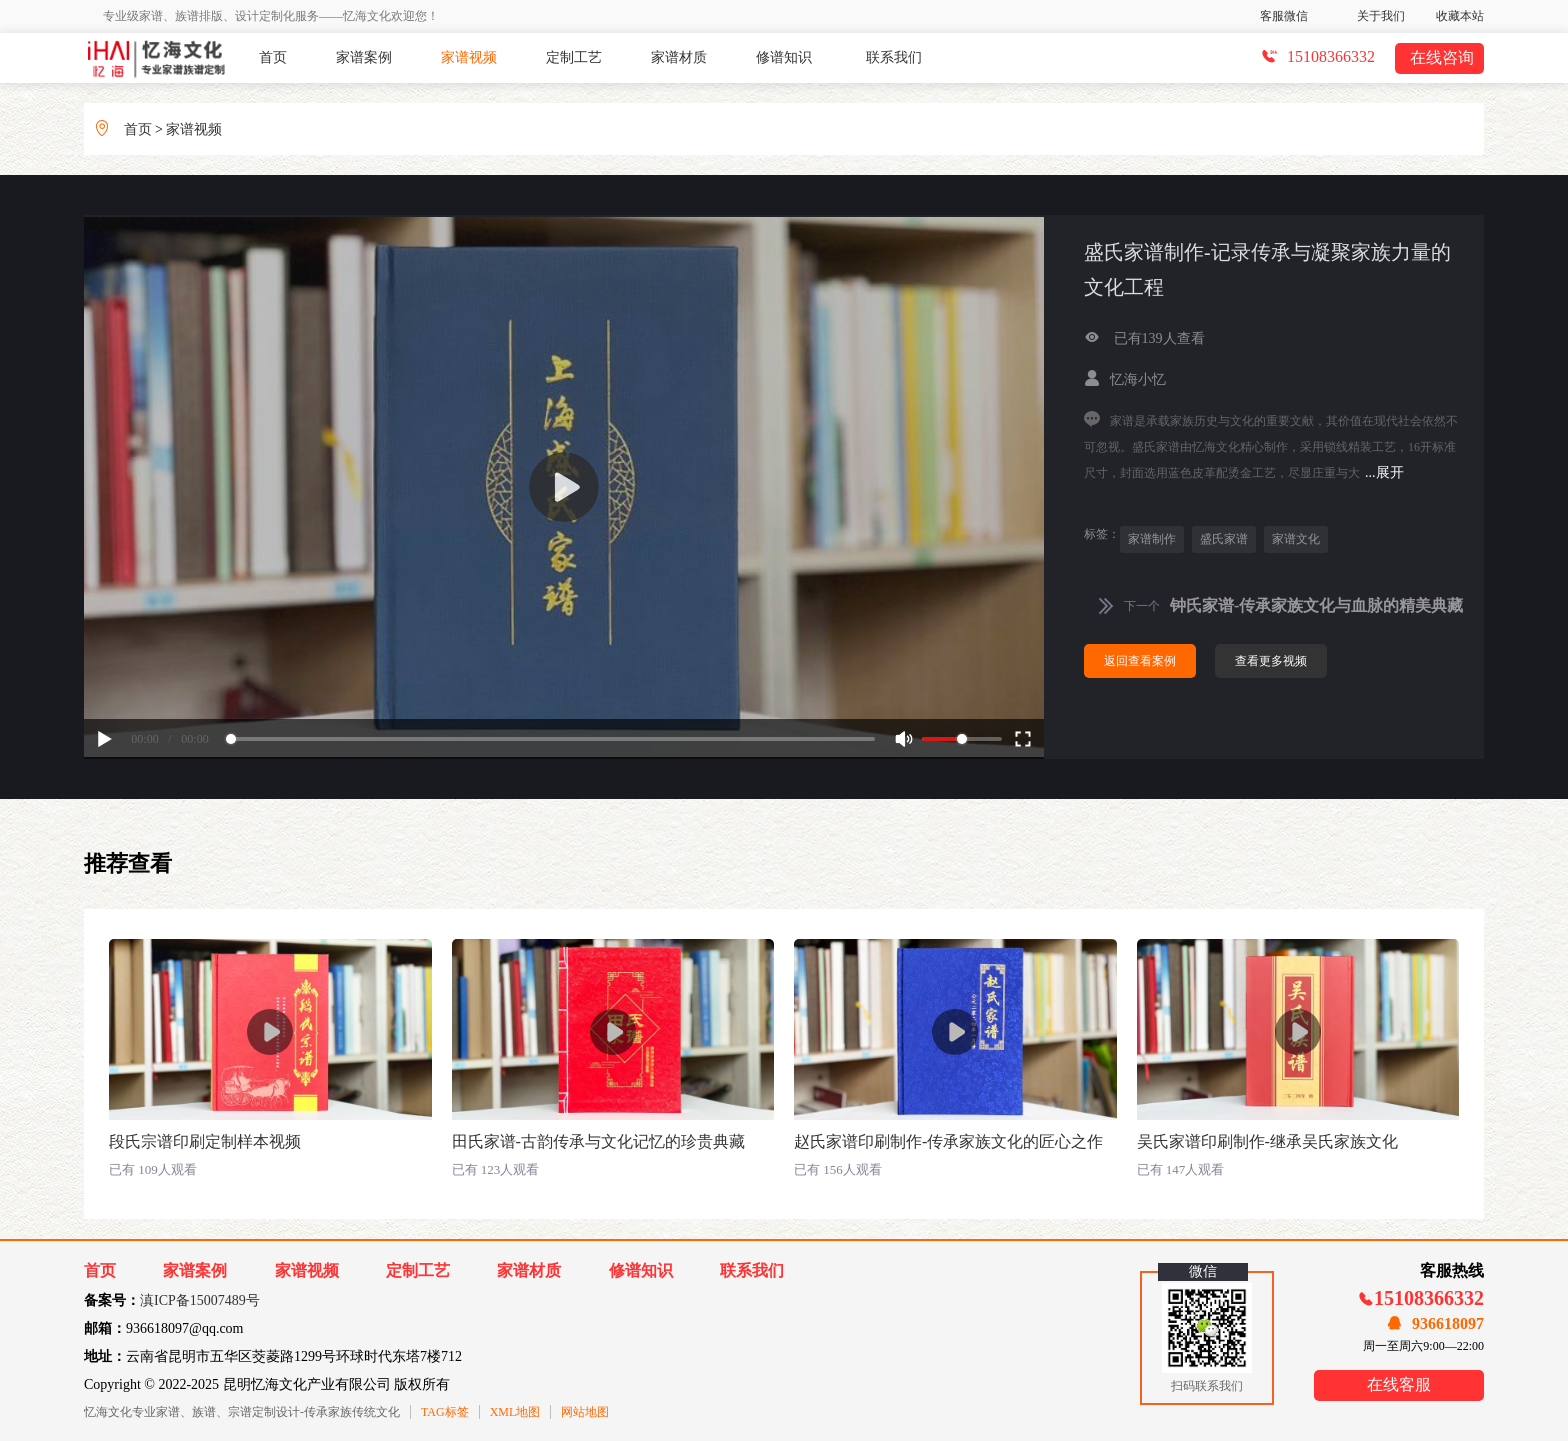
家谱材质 (679, 57)
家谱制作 (1152, 539)
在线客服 (1399, 1384)
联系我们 (894, 57)
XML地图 (515, 1412)
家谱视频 (469, 57)
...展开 (1384, 472)
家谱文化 (1296, 539)
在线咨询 (1442, 57)
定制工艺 (574, 57)
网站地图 (585, 1412)
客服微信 (1284, 16)
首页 (273, 57)
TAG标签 (445, 1412)
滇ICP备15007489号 (200, 1300)
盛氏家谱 (1224, 539)
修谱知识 (784, 57)
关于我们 (1381, 16)
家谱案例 (364, 57)
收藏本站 (1460, 16)
